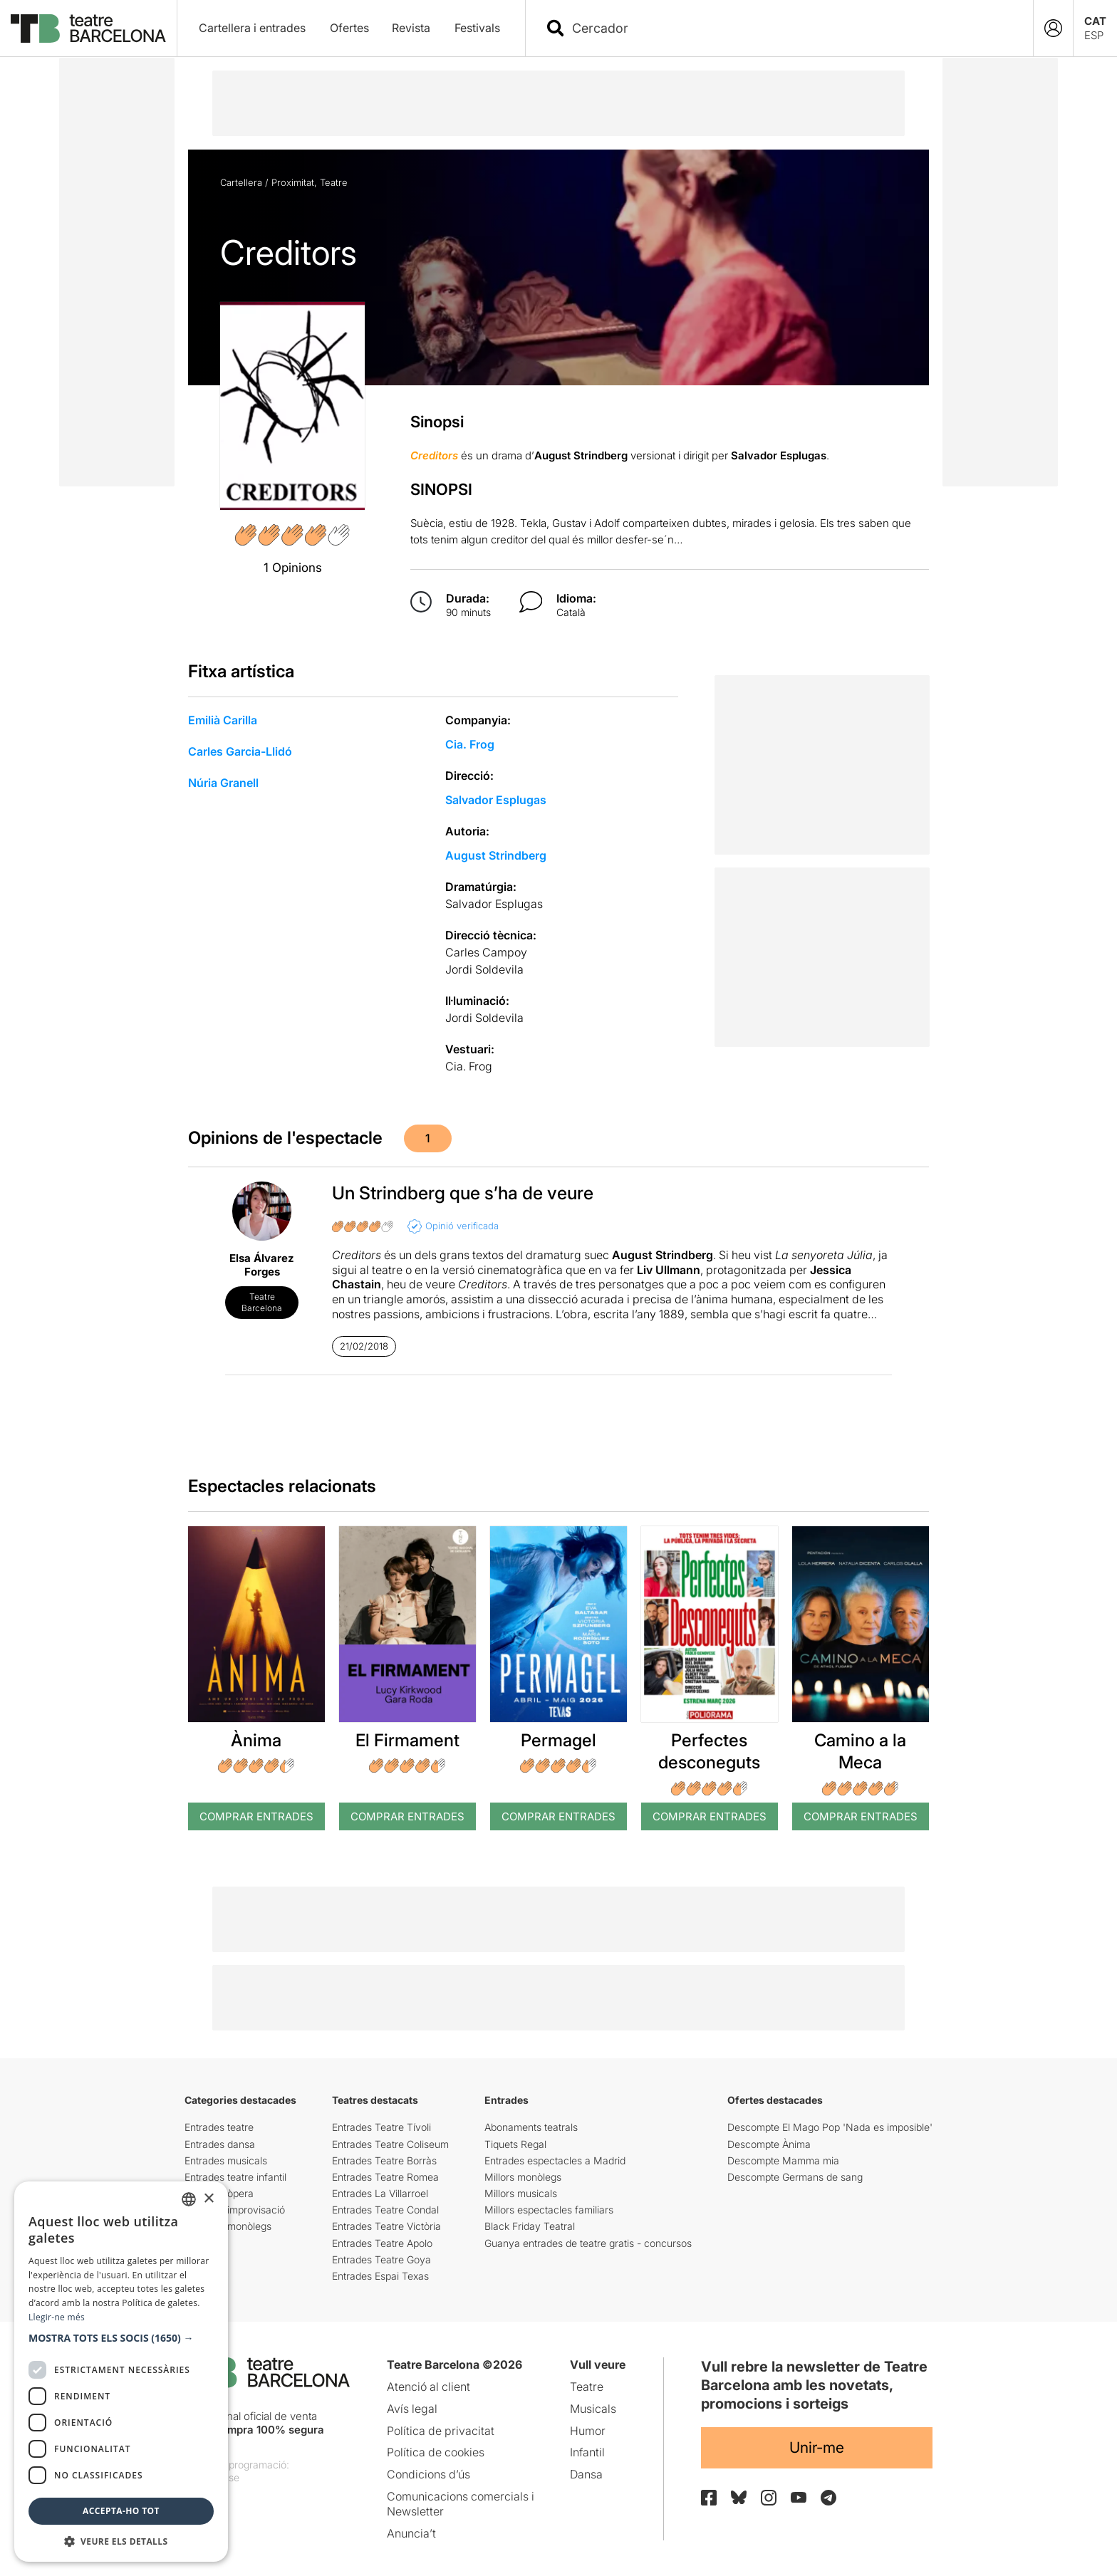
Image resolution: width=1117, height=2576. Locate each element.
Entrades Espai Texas (380, 2276)
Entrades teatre (219, 2127)
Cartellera (241, 182)
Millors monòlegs (522, 2177)
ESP (1093, 35)
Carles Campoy (486, 952)
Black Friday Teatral (529, 2226)
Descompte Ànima (769, 2144)
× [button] (208, 2199)
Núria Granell (223, 783)
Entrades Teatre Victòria (386, 2226)
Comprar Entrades (256, 1816)
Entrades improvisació (235, 2210)
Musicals (593, 2409)
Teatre (334, 182)
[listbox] (189, 2199)
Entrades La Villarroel (380, 2193)
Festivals (477, 28)
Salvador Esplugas (495, 800)
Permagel (558, 1740)
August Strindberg (495, 855)
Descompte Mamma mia (783, 2160)
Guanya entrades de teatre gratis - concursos (588, 2243)
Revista (411, 28)
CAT (1095, 21)
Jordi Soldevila (484, 969)
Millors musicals (520, 2193)
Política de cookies (435, 2452)
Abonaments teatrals (531, 2127)
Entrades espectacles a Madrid (554, 2160)
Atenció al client (428, 2386)
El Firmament (407, 1740)
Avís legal (412, 2409)
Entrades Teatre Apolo (382, 2243)
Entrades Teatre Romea (385, 2177)
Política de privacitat (440, 2431)
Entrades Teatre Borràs (384, 2160)
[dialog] (121, 2371)
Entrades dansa (220, 2144)
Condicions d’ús (428, 2474)
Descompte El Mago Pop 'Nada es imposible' (829, 2127)
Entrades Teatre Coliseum (390, 2144)
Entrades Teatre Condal (385, 2210)
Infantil (587, 2452)
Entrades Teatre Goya (381, 2259)
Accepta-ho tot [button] (121, 2511)
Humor (588, 2431)
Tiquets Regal (515, 2144)
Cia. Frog (469, 744)
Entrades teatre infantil (235, 2177)
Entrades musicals (226, 2160)
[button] (121, 2338)
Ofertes (349, 28)
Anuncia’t (411, 2533)
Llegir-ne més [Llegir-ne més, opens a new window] (56, 2317)
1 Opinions (293, 567)
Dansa (586, 2474)
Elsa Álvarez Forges (261, 1265)
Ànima (256, 1740)
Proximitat (292, 182)
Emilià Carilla (222, 720)
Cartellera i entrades (252, 28)
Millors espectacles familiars (548, 2210)
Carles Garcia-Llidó (240, 751)
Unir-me (816, 2447)
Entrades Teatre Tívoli (381, 2127)
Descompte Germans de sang (795, 2177)
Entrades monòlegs (228, 2226)
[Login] (1053, 28)
